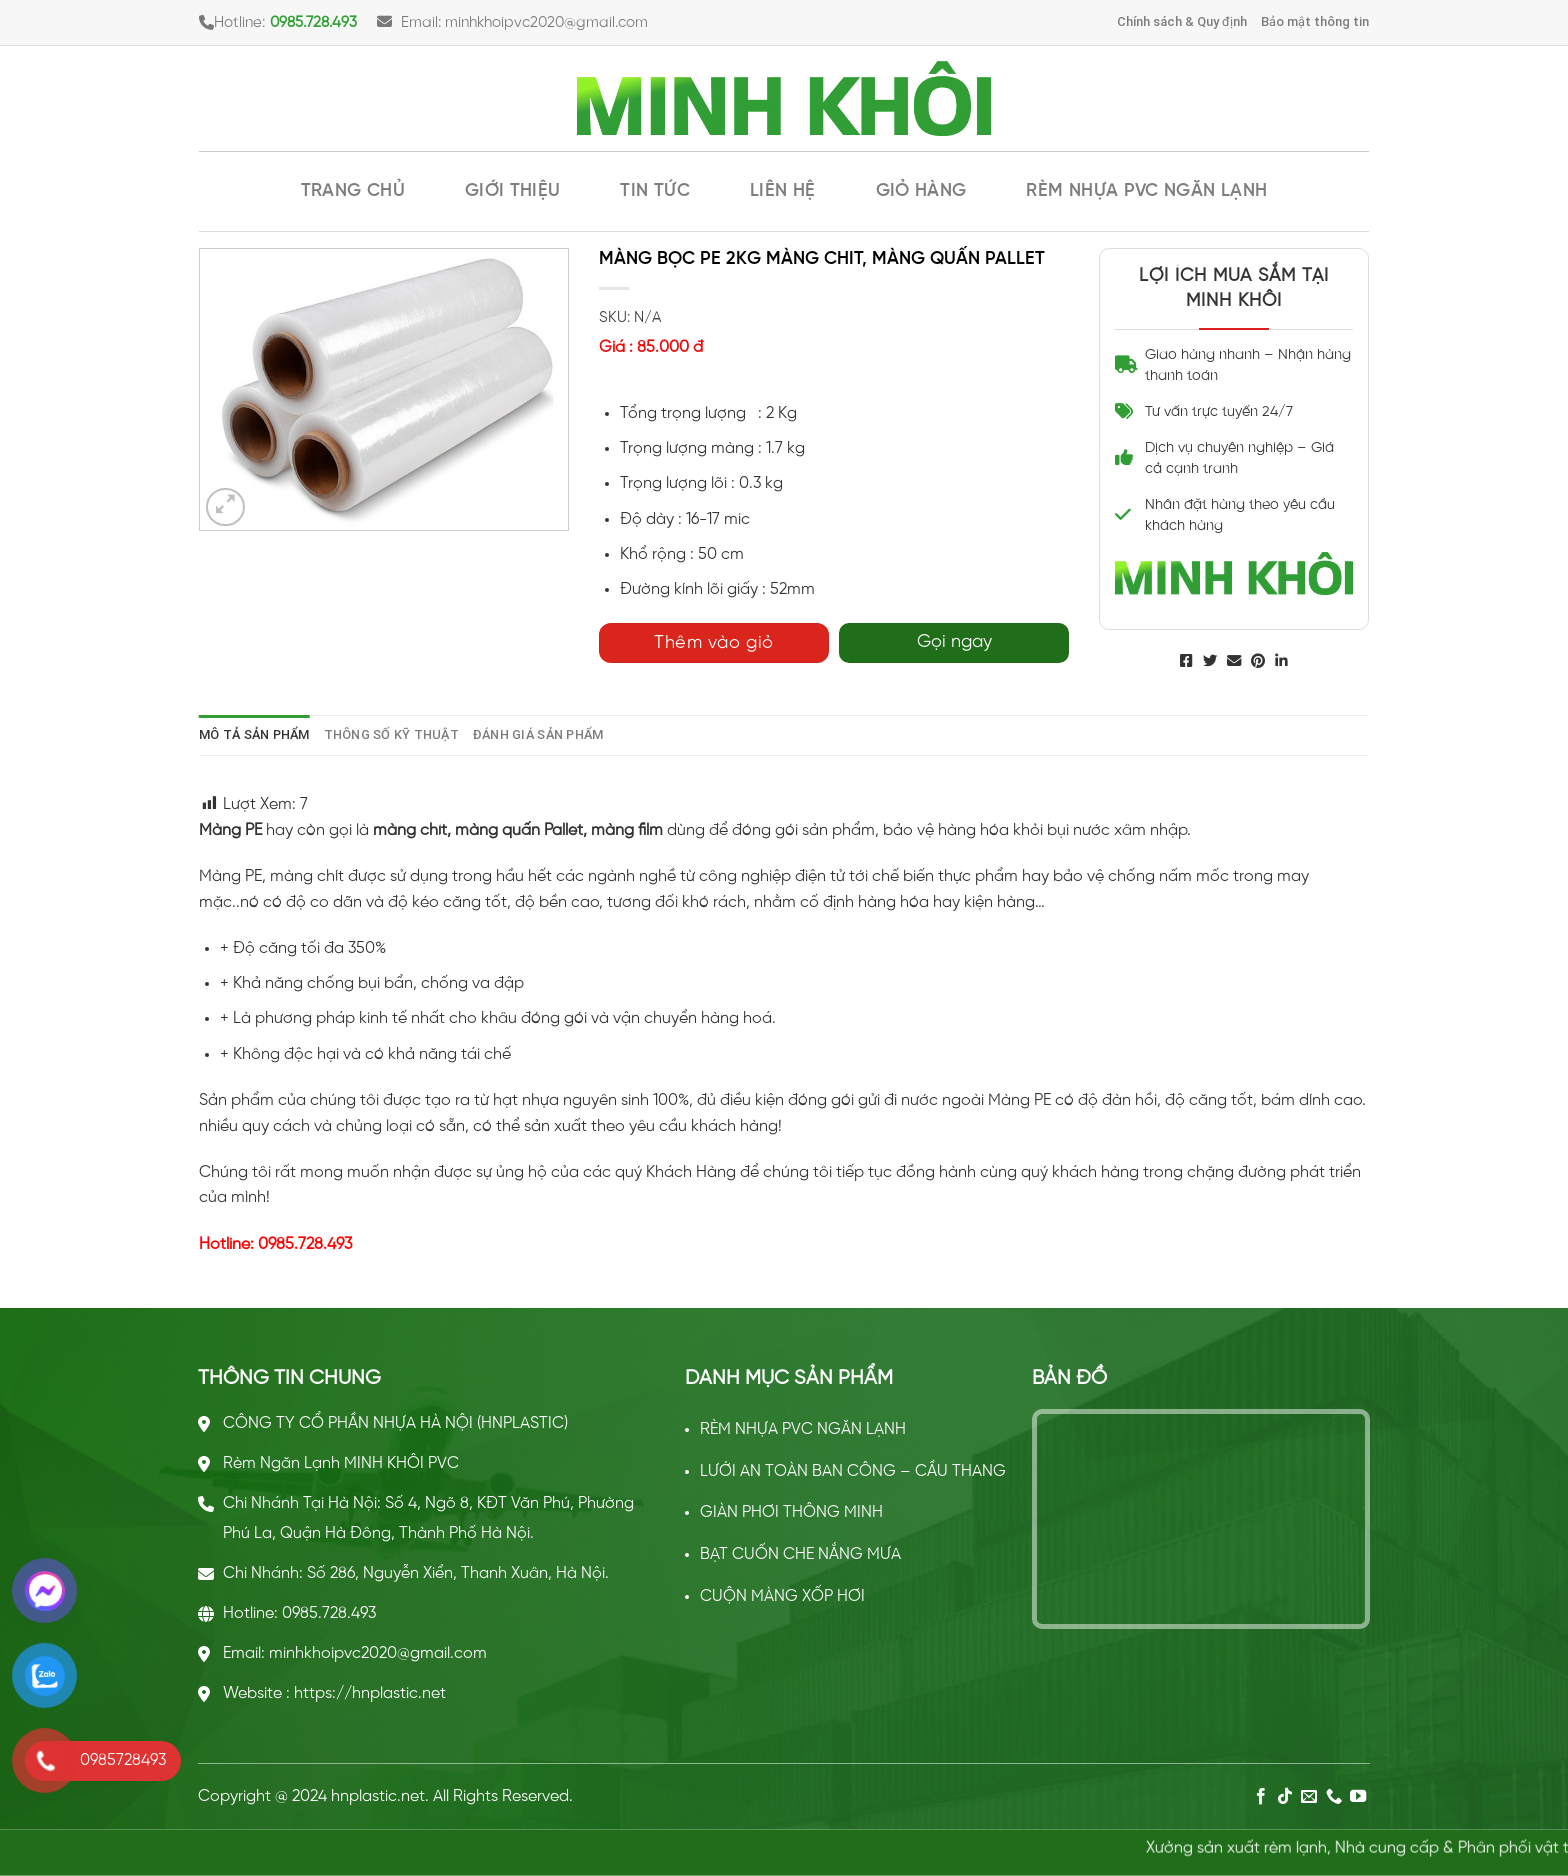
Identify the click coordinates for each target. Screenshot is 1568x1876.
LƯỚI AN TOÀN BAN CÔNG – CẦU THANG (853, 1471)
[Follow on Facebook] (1260, 1797)
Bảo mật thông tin (1315, 21)
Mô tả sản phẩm (254, 734)
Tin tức (655, 191)
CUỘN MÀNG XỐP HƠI (782, 1596)
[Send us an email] (1309, 1797)
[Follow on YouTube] (1358, 1797)
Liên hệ (783, 191)
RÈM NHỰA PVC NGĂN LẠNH (1146, 191)
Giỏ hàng (921, 191)
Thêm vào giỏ (713, 643)
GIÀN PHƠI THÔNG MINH (791, 1512)
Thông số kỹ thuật (391, 734)
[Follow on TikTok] (1285, 1797)
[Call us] (1334, 1797)
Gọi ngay (954, 642)
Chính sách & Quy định (1182, 21)
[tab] (254, 735)
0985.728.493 (313, 23)
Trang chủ (353, 191)
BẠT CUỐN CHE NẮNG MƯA (800, 1554)
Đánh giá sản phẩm (538, 734)
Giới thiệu (513, 191)
